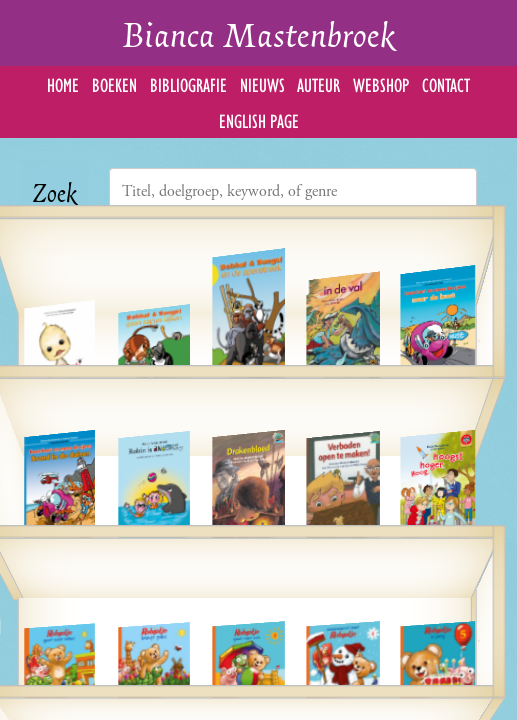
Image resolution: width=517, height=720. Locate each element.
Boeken (114, 83)
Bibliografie (188, 83)
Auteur (318, 83)
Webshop (381, 83)
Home (63, 83)
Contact (446, 83)
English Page (259, 119)
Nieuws (262, 83)
